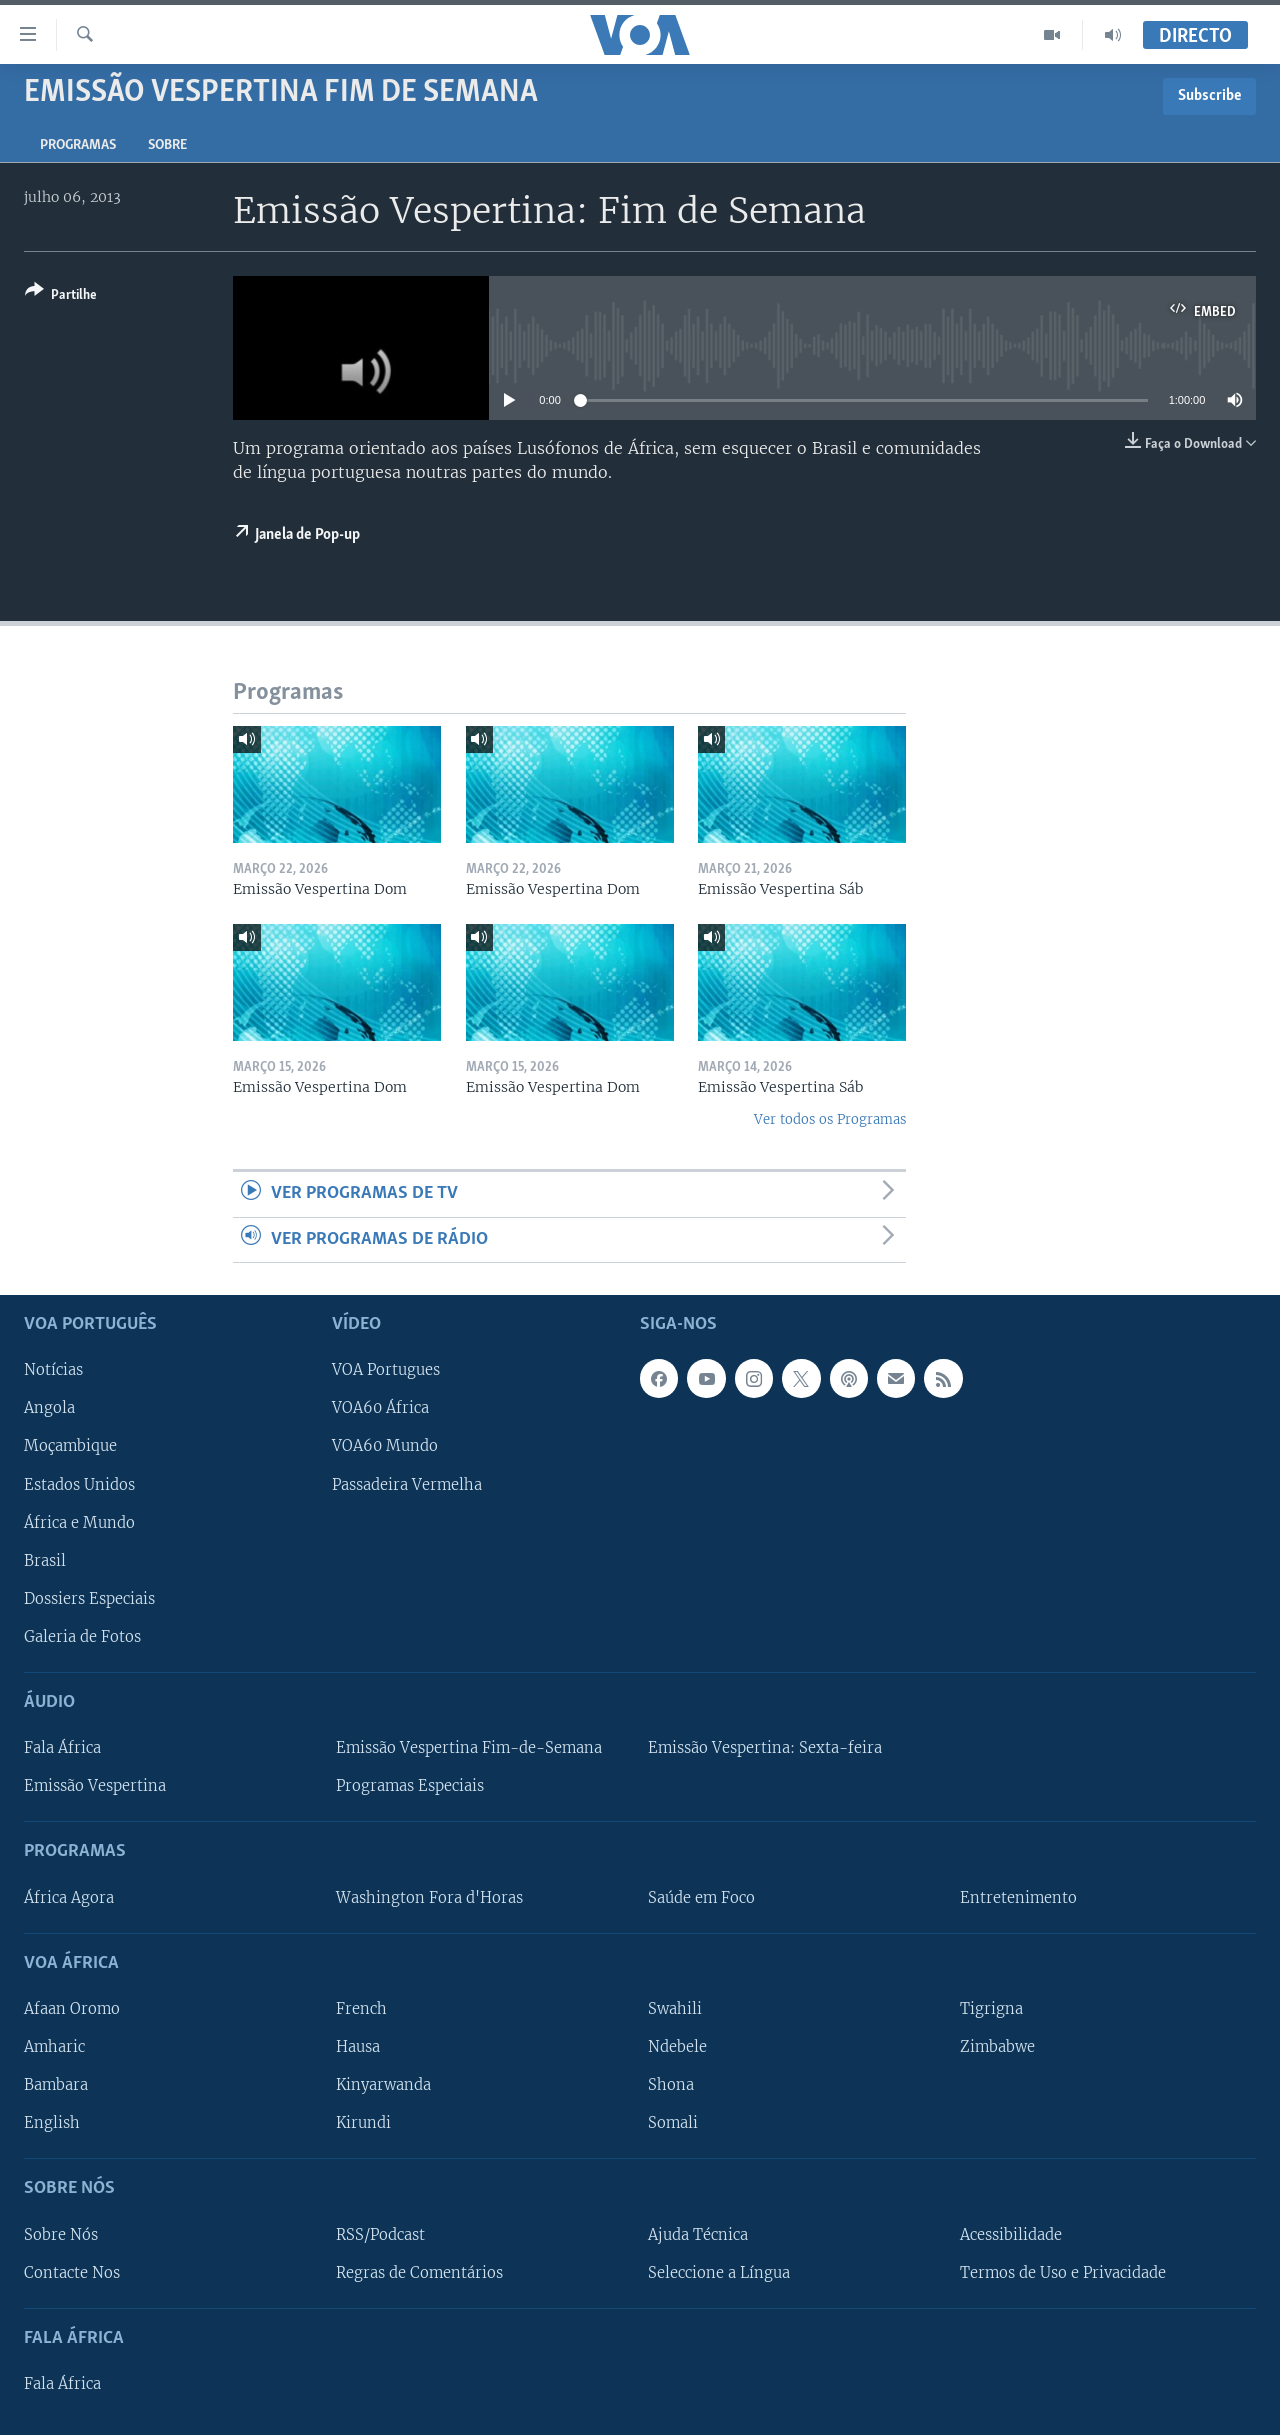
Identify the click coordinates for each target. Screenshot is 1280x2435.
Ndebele (677, 2047)
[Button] (61, 296)
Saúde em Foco (701, 1897)
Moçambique (70, 1446)
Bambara (56, 2085)
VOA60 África (380, 1408)
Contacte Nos (72, 2272)
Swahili (675, 2009)
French (361, 2009)
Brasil (45, 1560)
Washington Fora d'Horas (429, 1897)
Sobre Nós (61, 2234)
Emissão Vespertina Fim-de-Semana (469, 1748)
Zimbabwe (997, 2047)
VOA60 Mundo (385, 1446)
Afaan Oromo (72, 2009)
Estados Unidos (79, 1484)
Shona (671, 2085)
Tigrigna (991, 2009)
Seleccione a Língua (719, 2272)
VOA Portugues (386, 1370)
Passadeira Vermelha (407, 1484)
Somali (673, 2123)
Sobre (167, 145)
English (52, 2123)
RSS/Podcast (380, 2234)
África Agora (69, 1897)
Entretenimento (1018, 1897)
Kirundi (363, 2123)
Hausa (358, 2047)
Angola (49, 1408)
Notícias (53, 1370)
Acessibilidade (1011, 2234)
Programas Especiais (410, 1786)
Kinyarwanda (383, 2085)
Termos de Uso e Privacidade (1063, 2272)
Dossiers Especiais (89, 1599)
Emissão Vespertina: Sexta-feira (765, 1748)
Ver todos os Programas (830, 1119)
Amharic (54, 2047)
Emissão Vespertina (95, 1786)
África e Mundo (79, 1522)
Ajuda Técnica (698, 2234)
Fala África (62, 1748)
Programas (78, 145)
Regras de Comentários (419, 2272)
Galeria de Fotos (82, 1637)
